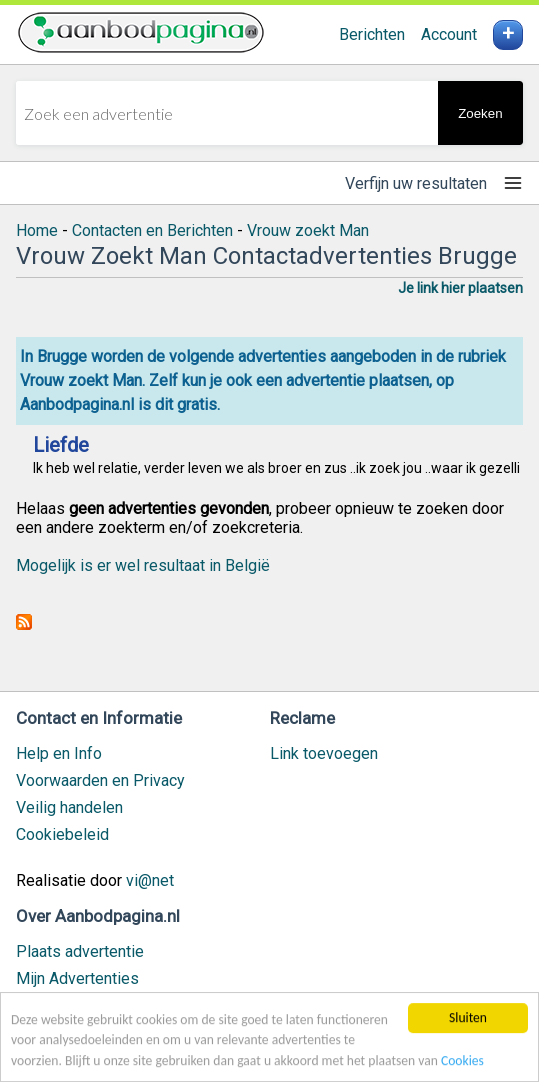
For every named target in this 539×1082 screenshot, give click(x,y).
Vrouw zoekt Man (308, 230)
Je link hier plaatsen (460, 288)
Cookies (462, 1062)
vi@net (150, 880)
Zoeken (480, 113)
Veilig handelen (69, 807)
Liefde (61, 445)
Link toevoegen (324, 753)
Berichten (372, 34)
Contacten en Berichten (152, 230)
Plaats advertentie (80, 951)
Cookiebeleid (62, 834)
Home (37, 230)
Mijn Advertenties (77, 978)
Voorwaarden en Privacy (100, 780)
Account (449, 34)
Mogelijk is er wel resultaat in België (143, 565)
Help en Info (59, 753)
